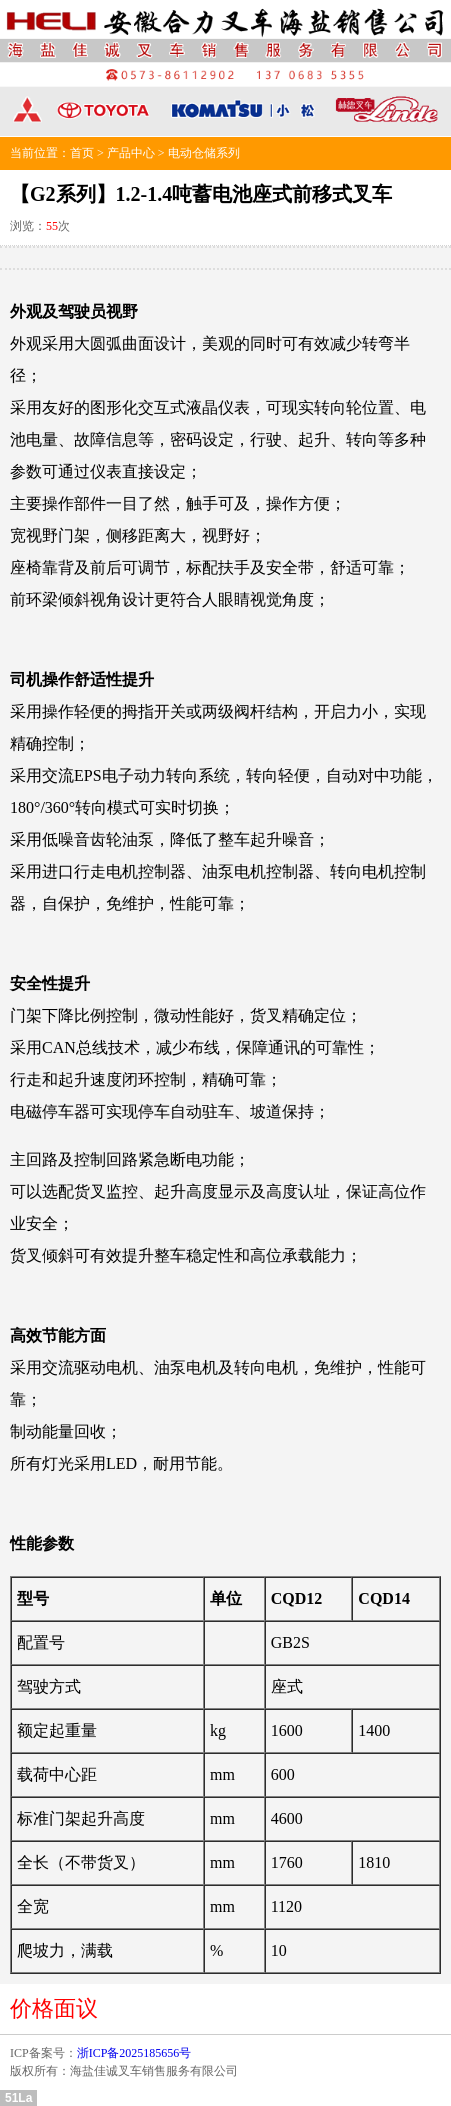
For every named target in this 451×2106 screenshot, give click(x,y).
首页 (82, 153)
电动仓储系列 (204, 153)
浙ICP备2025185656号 (134, 2053)
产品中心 (131, 153)
